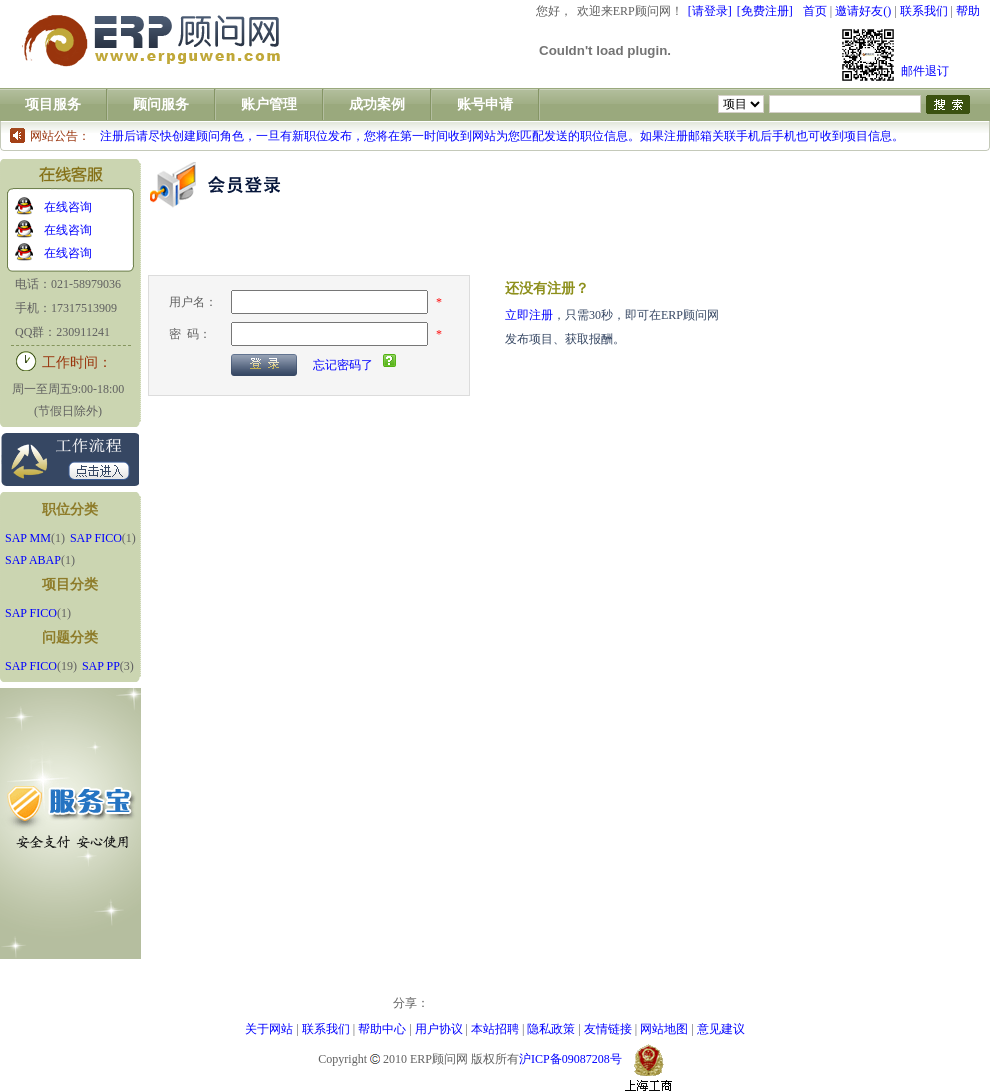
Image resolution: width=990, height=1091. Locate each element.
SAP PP (101, 666)
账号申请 (485, 104)
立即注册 (529, 315)
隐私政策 (551, 1029)
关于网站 (269, 1029)
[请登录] (710, 11)
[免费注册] (765, 11)
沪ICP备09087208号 (570, 1059)
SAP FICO (96, 538)
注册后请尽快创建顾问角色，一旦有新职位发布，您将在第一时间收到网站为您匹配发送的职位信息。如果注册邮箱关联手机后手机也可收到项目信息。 (502, 136)
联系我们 (924, 11)
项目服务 (53, 104)
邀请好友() (863, 11)
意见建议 (721, 1029)
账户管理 (269, 104)
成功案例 (377, 104)
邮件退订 (925, 71)
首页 (815, 11)
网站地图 (664, 1029)
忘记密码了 (343, 365)
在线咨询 (68, 207)
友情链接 (608, 1029)
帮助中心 (382, 1029)
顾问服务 (161, 104)
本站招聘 (495, 1029)
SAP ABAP (33, 560)
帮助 (968, 11)
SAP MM (28, 538)
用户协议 (439, 1029)
